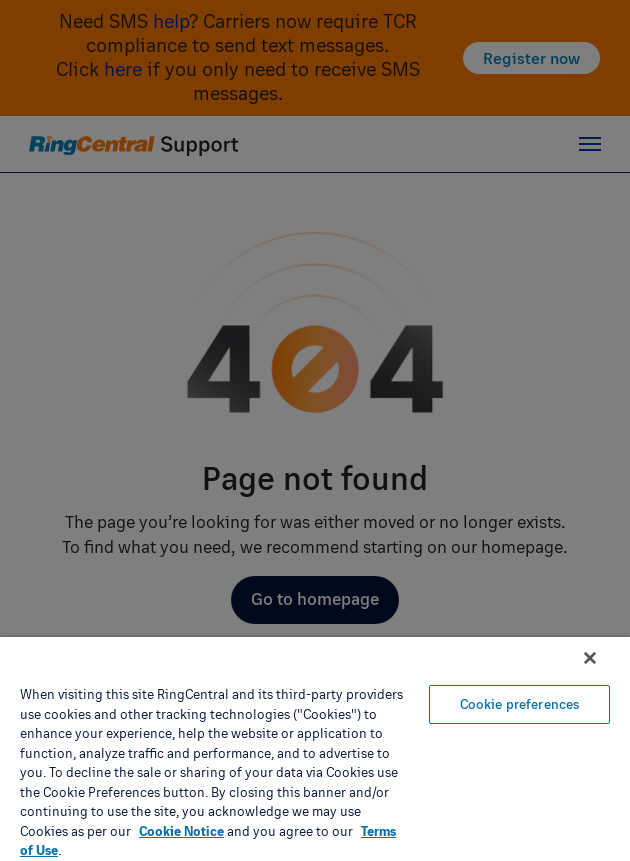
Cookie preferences (519, 704)
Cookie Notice (181, 831)
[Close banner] (590, 658)
